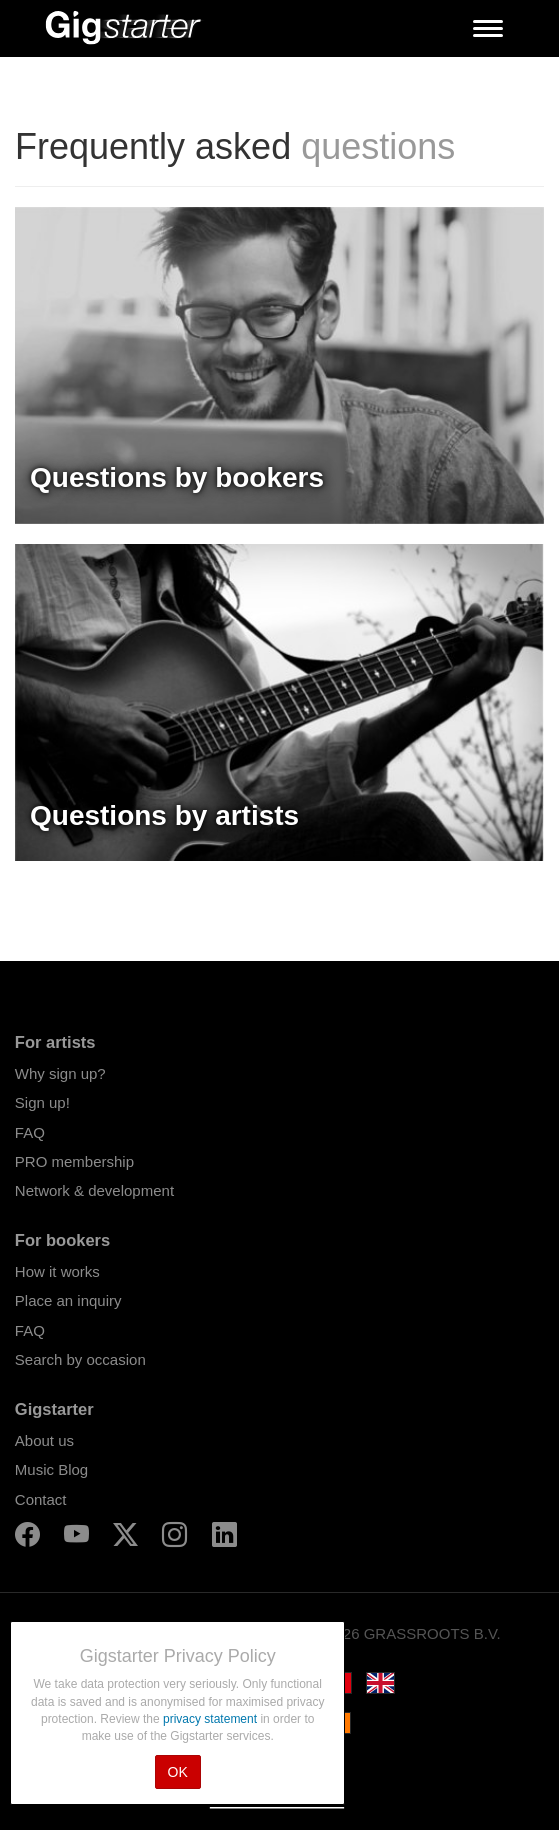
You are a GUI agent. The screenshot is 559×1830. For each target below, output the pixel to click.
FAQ (30, 1132)
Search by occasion (80, 1359)
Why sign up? (60, 1073)
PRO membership (74, 1161)
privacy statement (211, 1719)
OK (178, 1772)
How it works (57, 1271)
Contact (41, 1499)
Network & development (94, 1190)
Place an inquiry (68, 1300)
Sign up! (42, 1102)
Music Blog (51, 1469)
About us (44, 1440)
